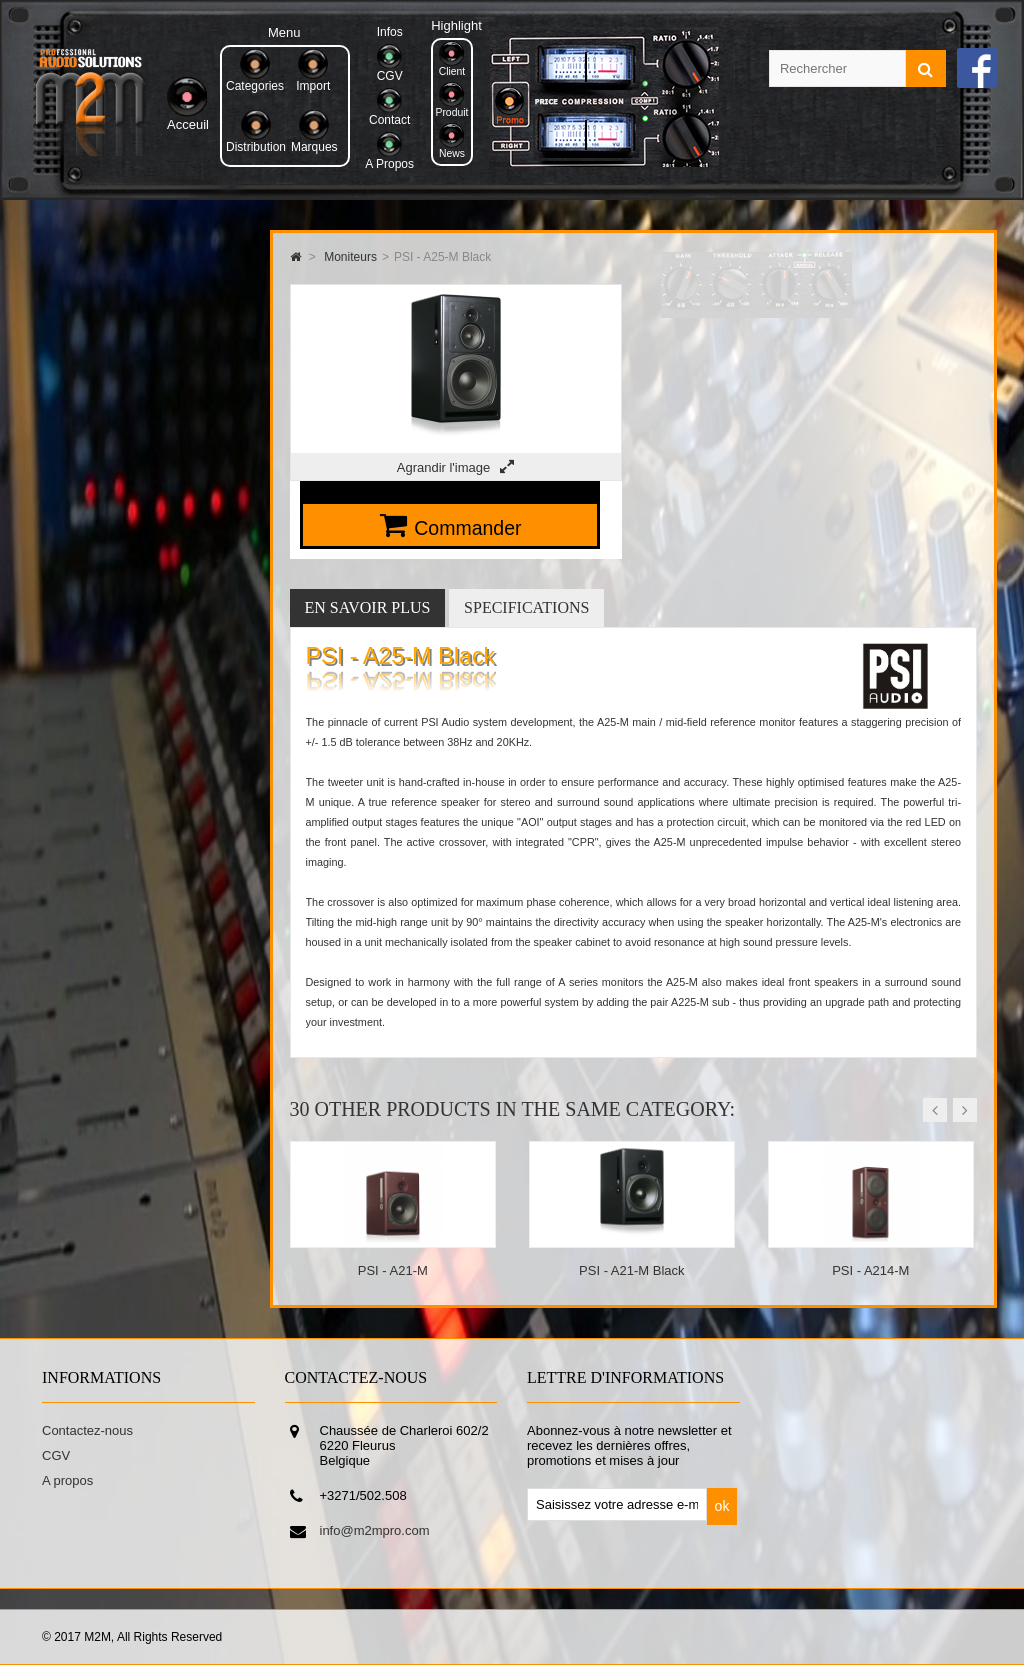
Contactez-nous (87, 1430)
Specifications (526, 607)
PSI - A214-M (870, 1270)
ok (722, 1506)
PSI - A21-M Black (631, 1270)
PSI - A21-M (393, 1270)
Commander (467, 528)
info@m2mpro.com (375, 1530)
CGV (56, 1455)
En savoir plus (368, 607)
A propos (67, 1480)
